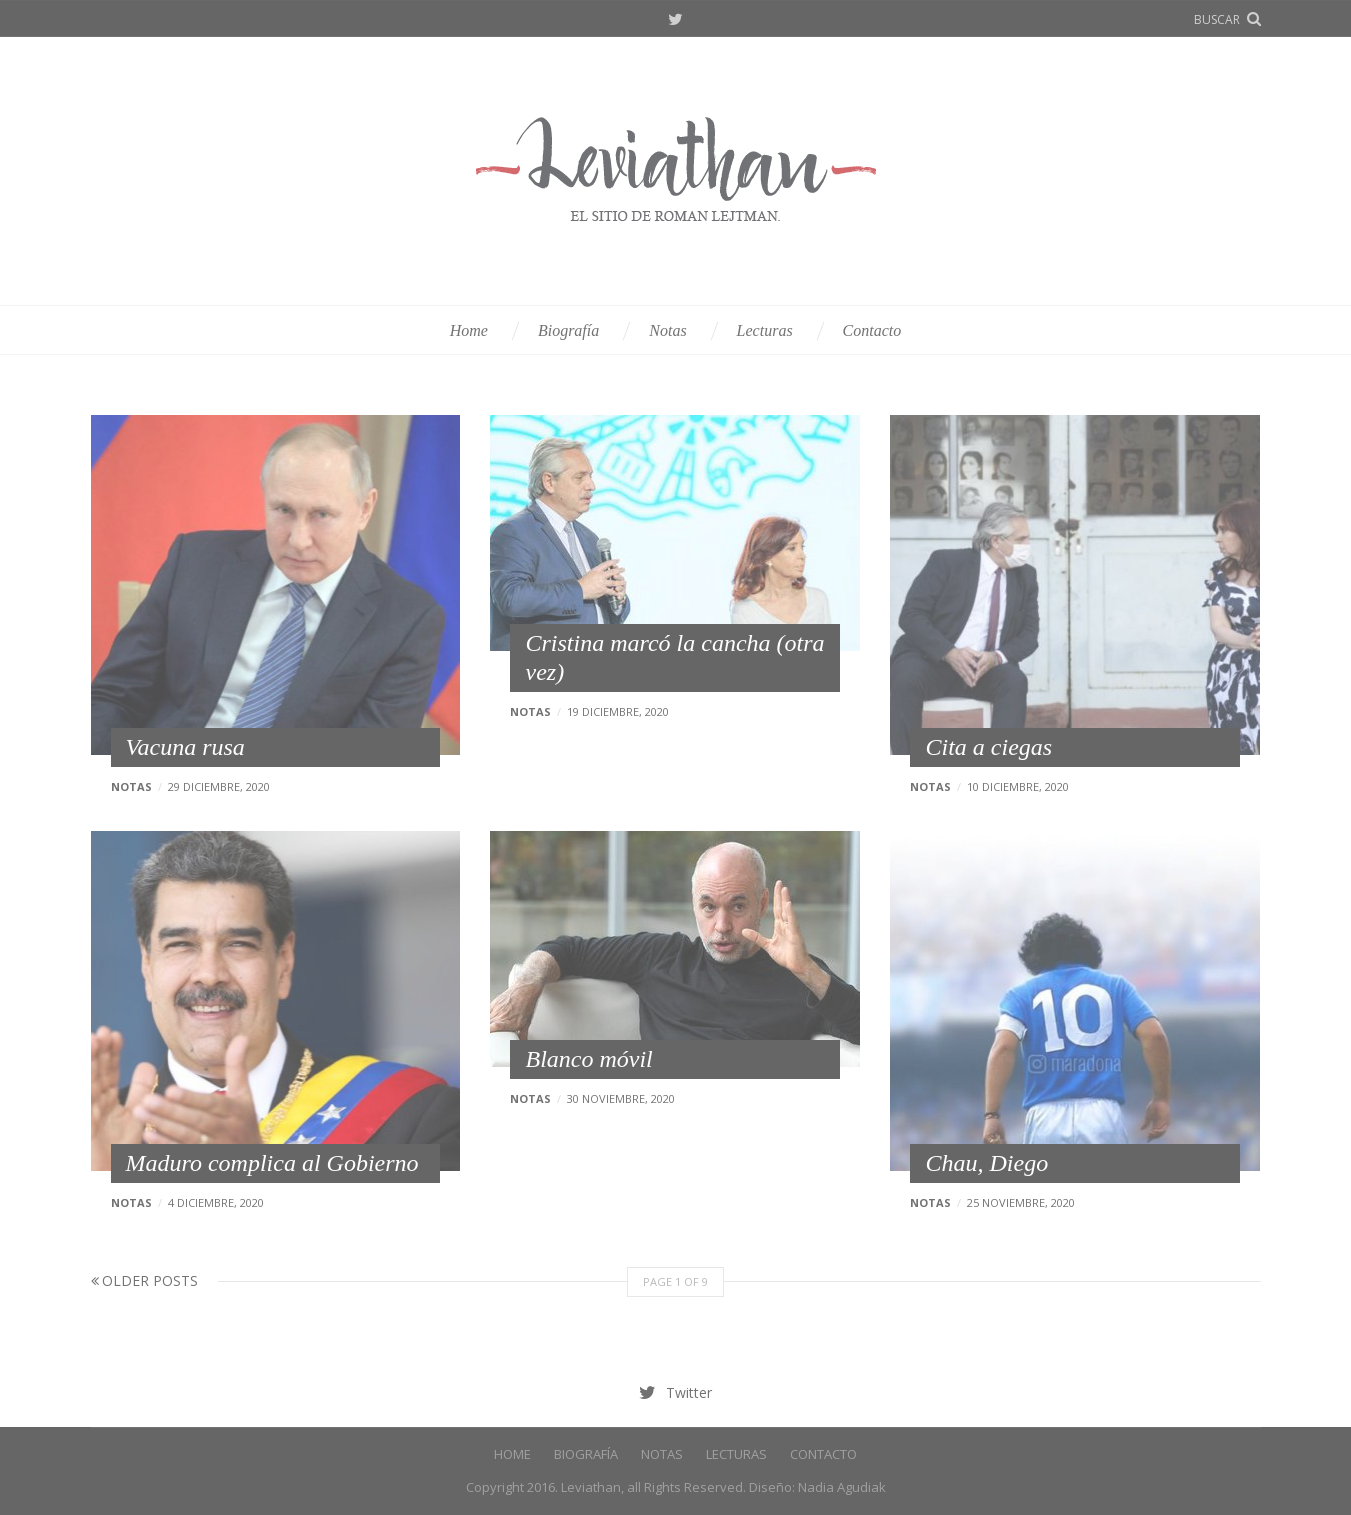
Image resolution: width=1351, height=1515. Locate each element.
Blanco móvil (588, 1059)
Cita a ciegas (988, 747)
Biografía (568, 330)
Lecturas (765, 330)
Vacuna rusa (185, 747)
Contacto (872, 330)
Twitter (675, 20)
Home (469, 330)
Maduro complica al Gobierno (272, 1163)
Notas (667, 330)
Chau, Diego (986, 1163)
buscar (1217, 19)
